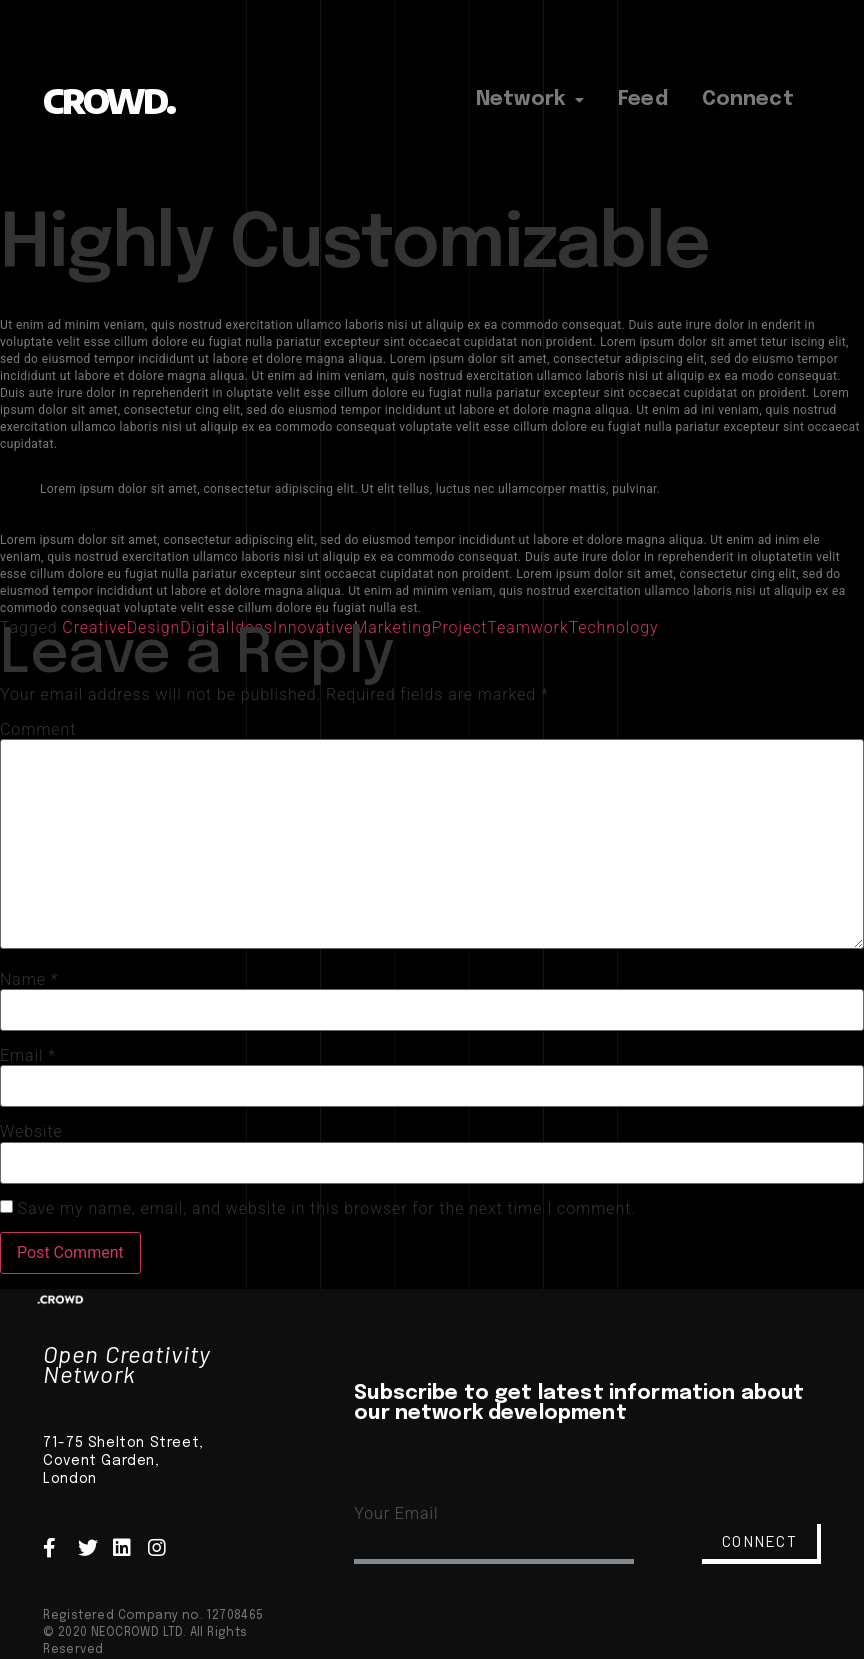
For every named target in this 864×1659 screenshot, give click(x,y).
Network (530, 99)
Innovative (313, 627)
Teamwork (527, 627)
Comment (38, 730)
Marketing (392, 627)
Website (31, 1132)
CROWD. (108, 100)
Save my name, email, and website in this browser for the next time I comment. (327, 1209)
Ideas (251, 627)
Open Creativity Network (127, 1363)
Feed (643, 99)
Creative (94, 627)
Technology (614, 627)
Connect (748, 99)
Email (28, 1056)
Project (460, 627)
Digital (205, 627)
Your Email (396, 1513)
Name (29, 980)
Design (154, 627)
